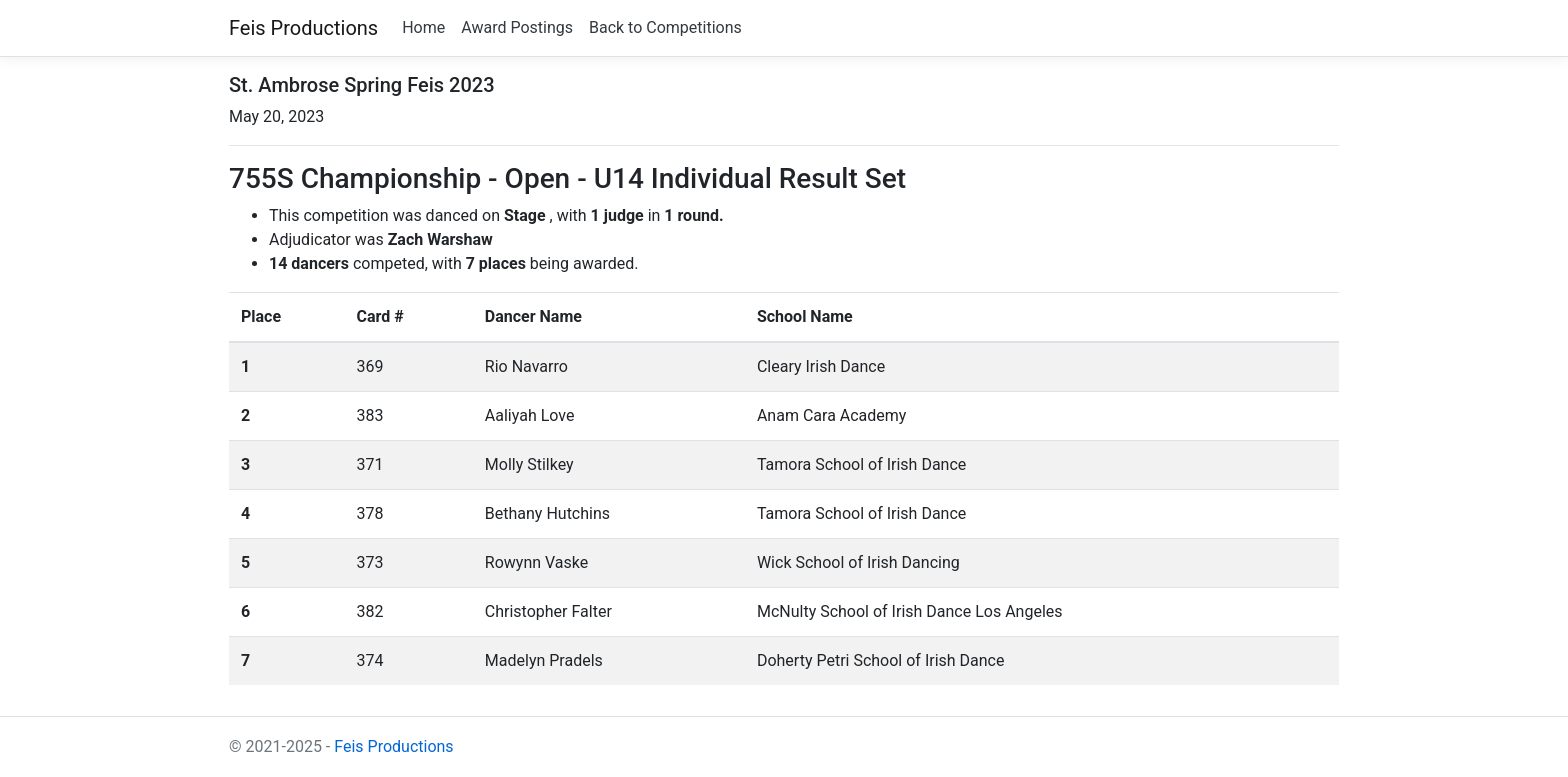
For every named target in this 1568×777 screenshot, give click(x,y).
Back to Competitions (665, 27)
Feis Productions (303, 28)
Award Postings (517, 27)
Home (423, 27)
